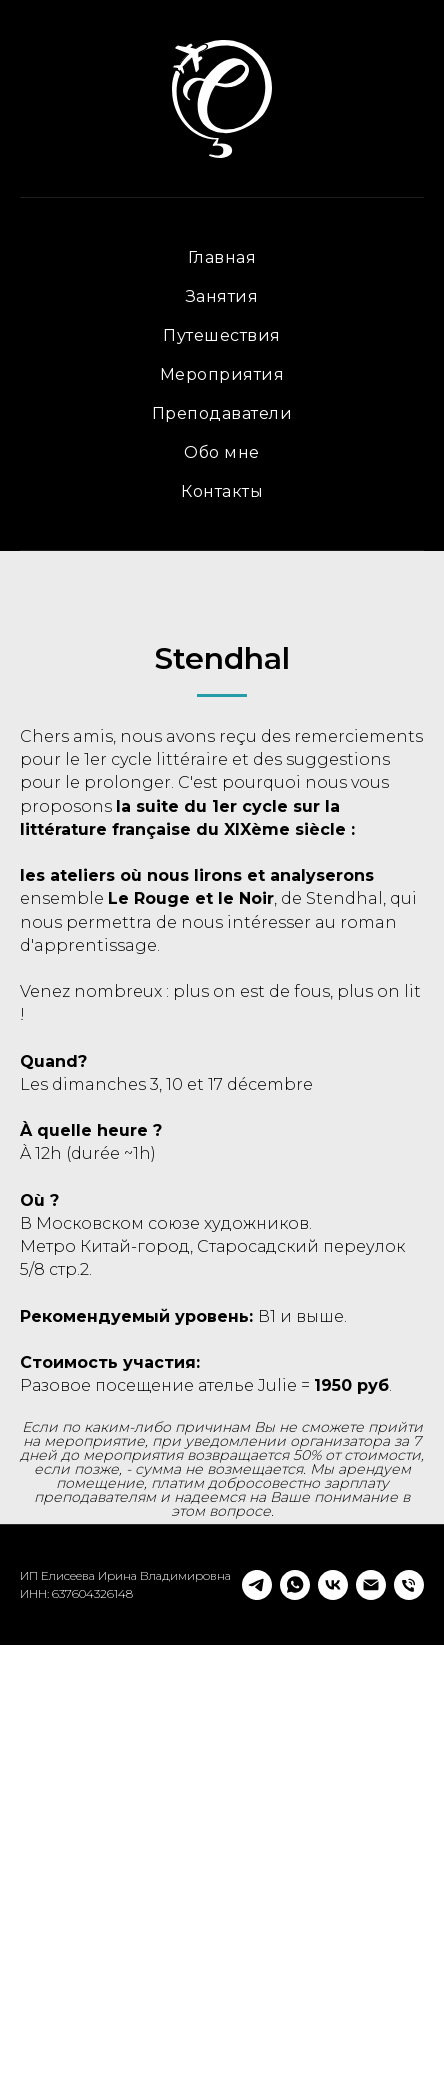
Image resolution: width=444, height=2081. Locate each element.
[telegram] (257, 2021)
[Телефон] (409, 2021)
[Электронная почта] (371, 2021)
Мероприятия (222, 374)
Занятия (222, 296)
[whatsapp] (295, 2021)
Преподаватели (222, 413)
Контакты (222, 491)
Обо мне (222, 452)
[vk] (333, 2021)
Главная (222, 257)
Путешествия (222, 335)
